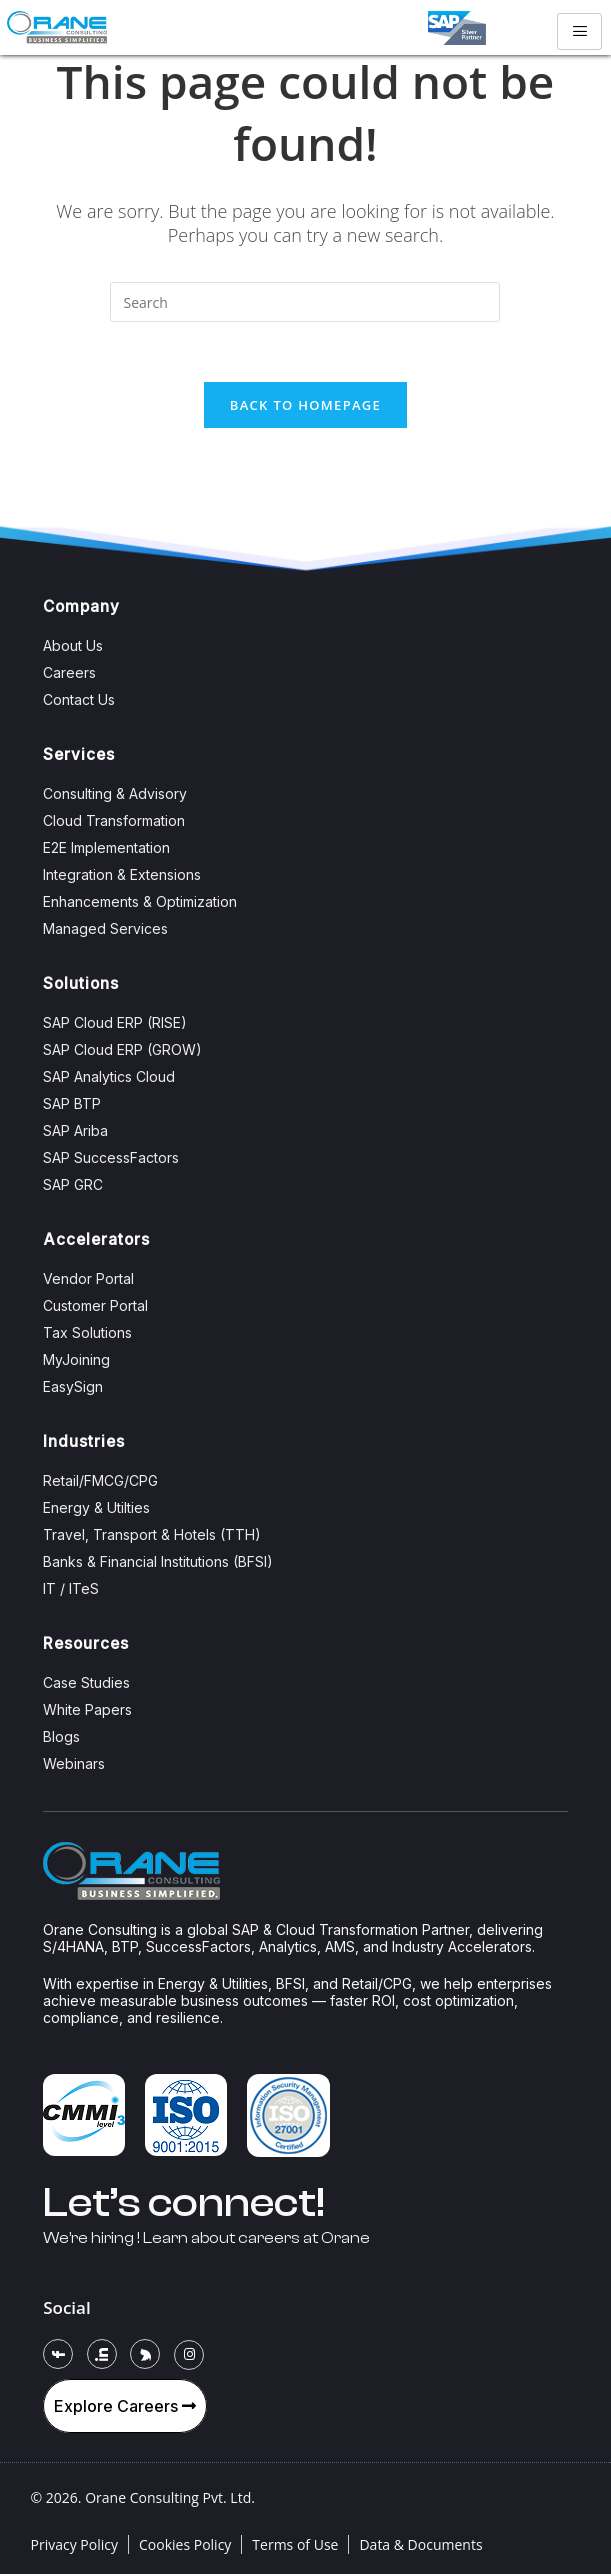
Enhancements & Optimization (140, 901)
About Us (73, 645)
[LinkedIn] (102, 2354)
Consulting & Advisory (115, 793)
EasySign (73, 1386)
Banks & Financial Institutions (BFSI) (158, 1561)
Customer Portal (95, 1305)
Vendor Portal (88, 1278)
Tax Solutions (87, 1332)
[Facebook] (58, 2354)
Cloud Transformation (114, 820)
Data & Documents (420, 2544)
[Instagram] (189, 2355)
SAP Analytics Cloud (109, 1076)
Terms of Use (295, 2544)
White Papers (87, 1709)
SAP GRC (73, 1184)
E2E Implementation (106, 847)
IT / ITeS (71, 1588)
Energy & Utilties (96, 1507)
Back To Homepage (305, 405)
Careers (69, 672)
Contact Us (79, 699)
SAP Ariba (75, 1130)
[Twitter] (145, 2354)
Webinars (74, 1763)
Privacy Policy (74, 2544)
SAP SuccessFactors (111, 1157)
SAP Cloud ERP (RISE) (115, 1022)
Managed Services (105, 928)
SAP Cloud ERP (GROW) (122, 1049)
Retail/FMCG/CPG (100, 1480)
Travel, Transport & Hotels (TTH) (152, 1534)
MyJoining (76, 1359)
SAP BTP (72, 1103)
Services (79, 754)
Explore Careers (125, 2406)
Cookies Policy (185, 2544)
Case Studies (86, 1682)
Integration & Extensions (122, 874)
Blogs (61, 1736)
